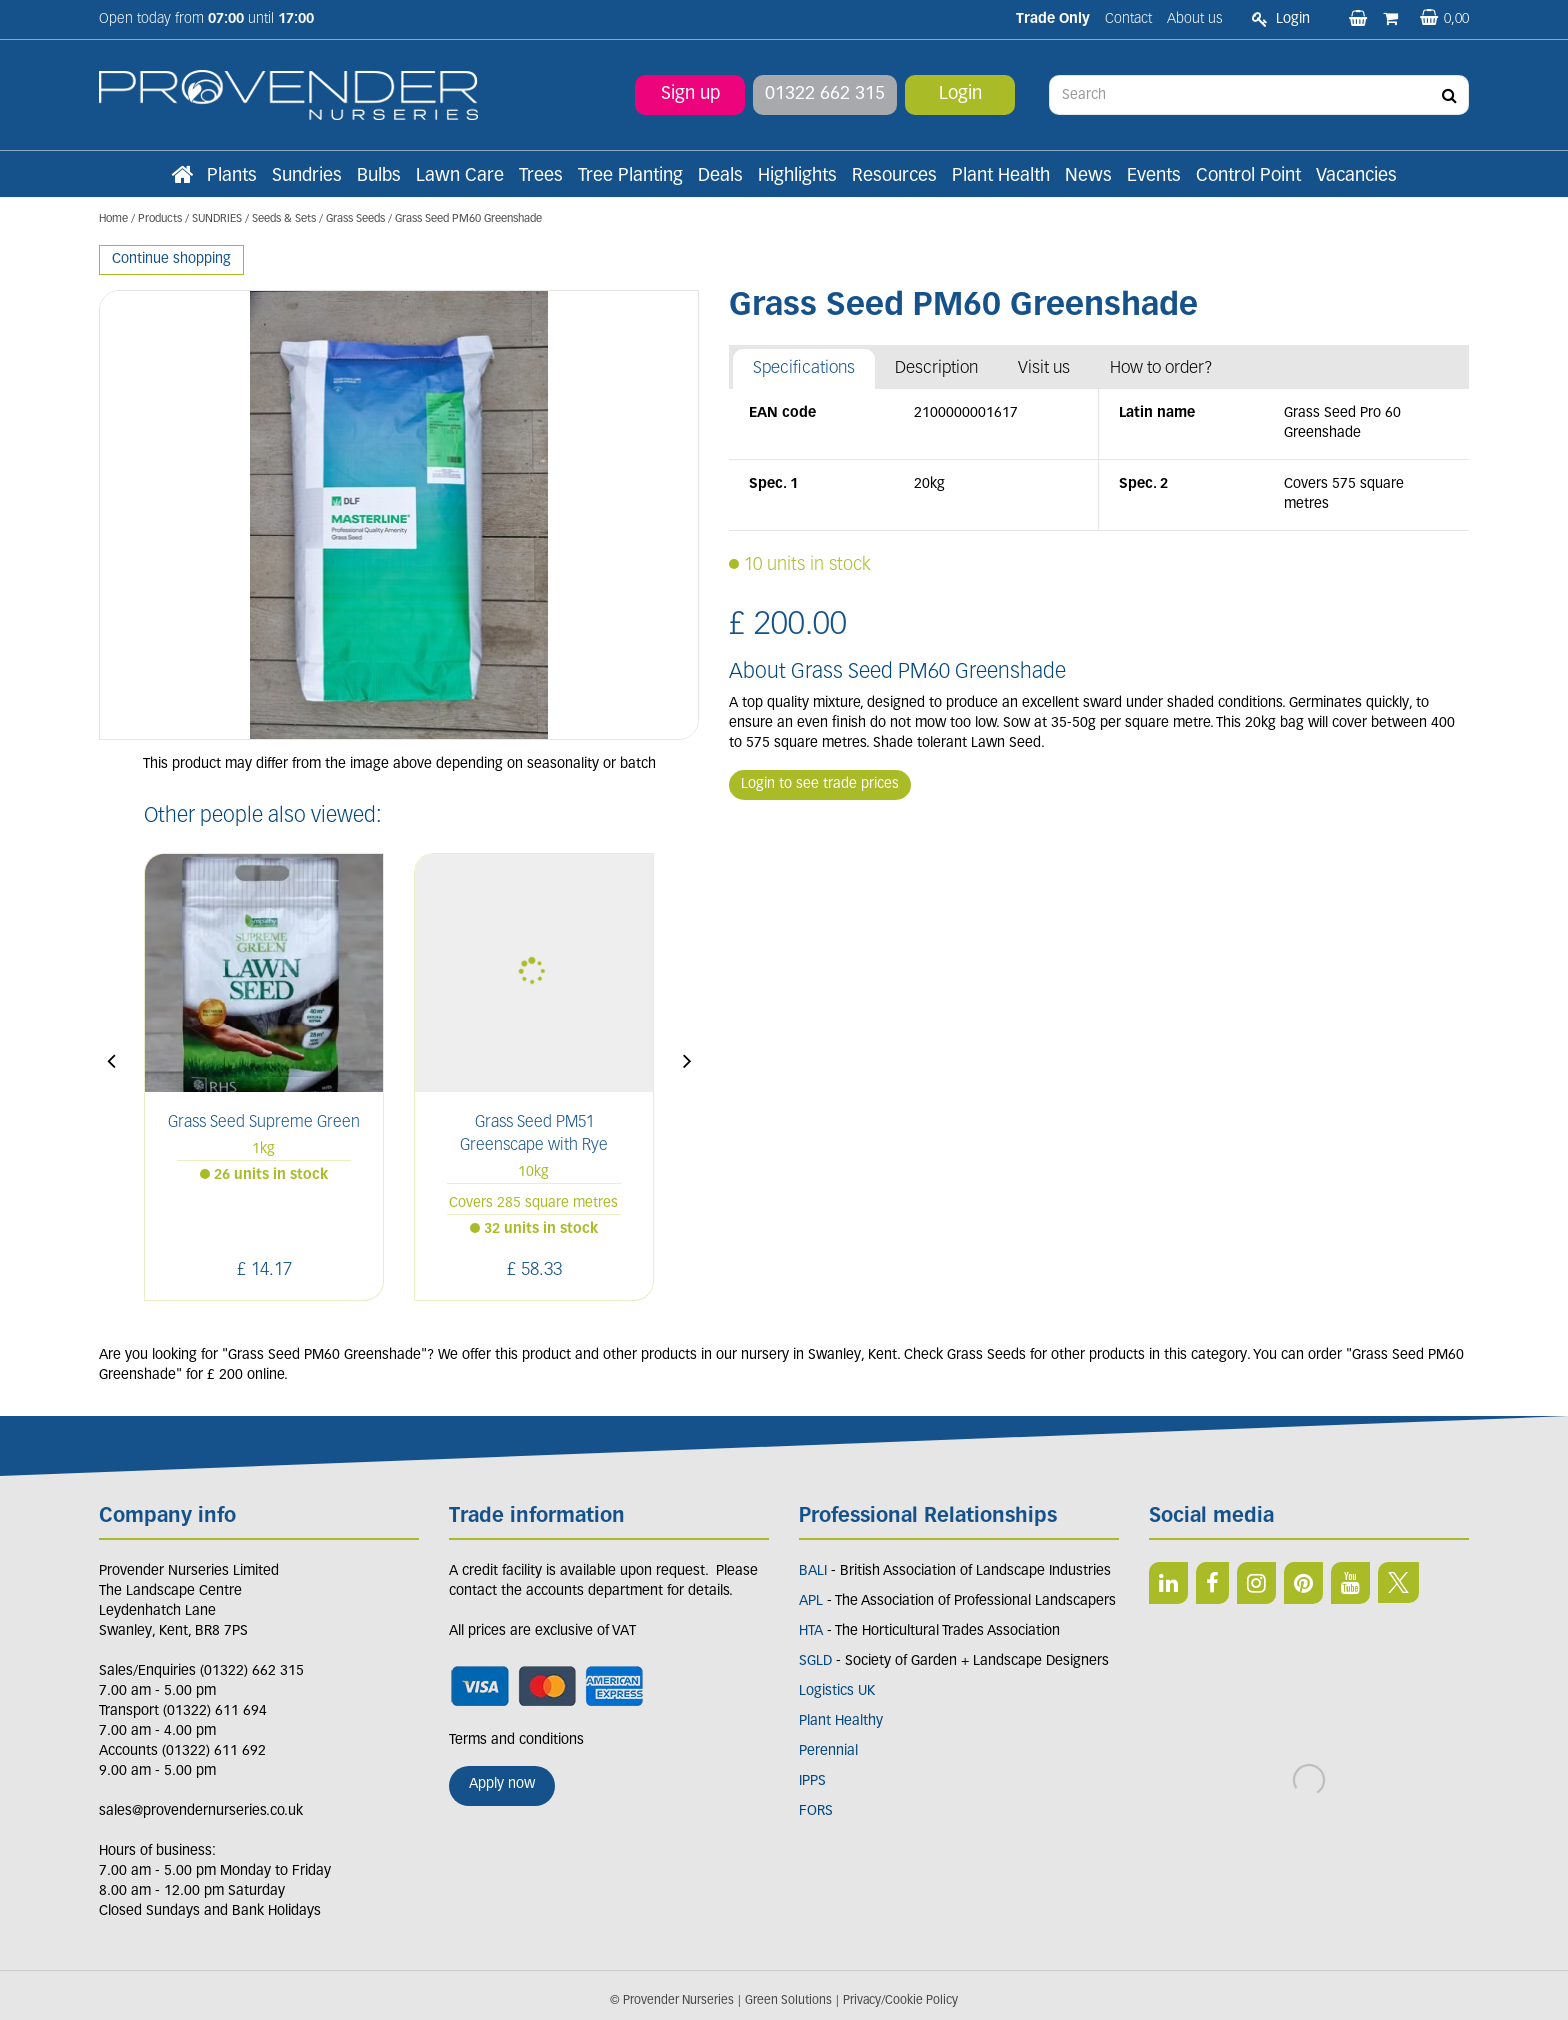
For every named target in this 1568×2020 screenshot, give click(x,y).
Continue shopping (171, 259)
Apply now (502, 1784)
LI (1168, 1583)
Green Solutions (788, 2001)
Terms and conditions (516, 1740)
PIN (1303, 1583)
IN (1256, 1583)
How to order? (1161, 368)
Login (960, 94)
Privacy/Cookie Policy (900, 2001)
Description (936, 368)
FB (1212, 1583)
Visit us (1044, 368)
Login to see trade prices (820, 784)
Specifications (804, 368)
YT (1350, 1583)
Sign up (690, 94)
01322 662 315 (825, 94)
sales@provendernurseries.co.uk (201, 1811)
